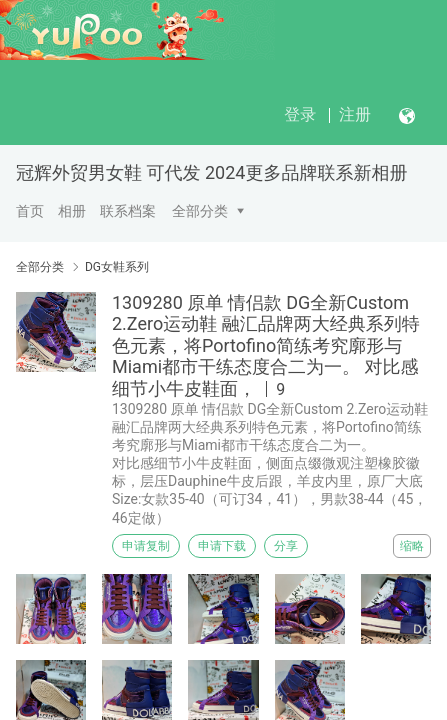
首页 (30, 211)
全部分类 (200, 211)
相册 (72, 211)
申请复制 (146, 546)
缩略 (412, 546)
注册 (355, 114)
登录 (300, 114)
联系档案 (128, 211)
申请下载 (222, 546)
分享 (286, 546)
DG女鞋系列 (117, 267)
